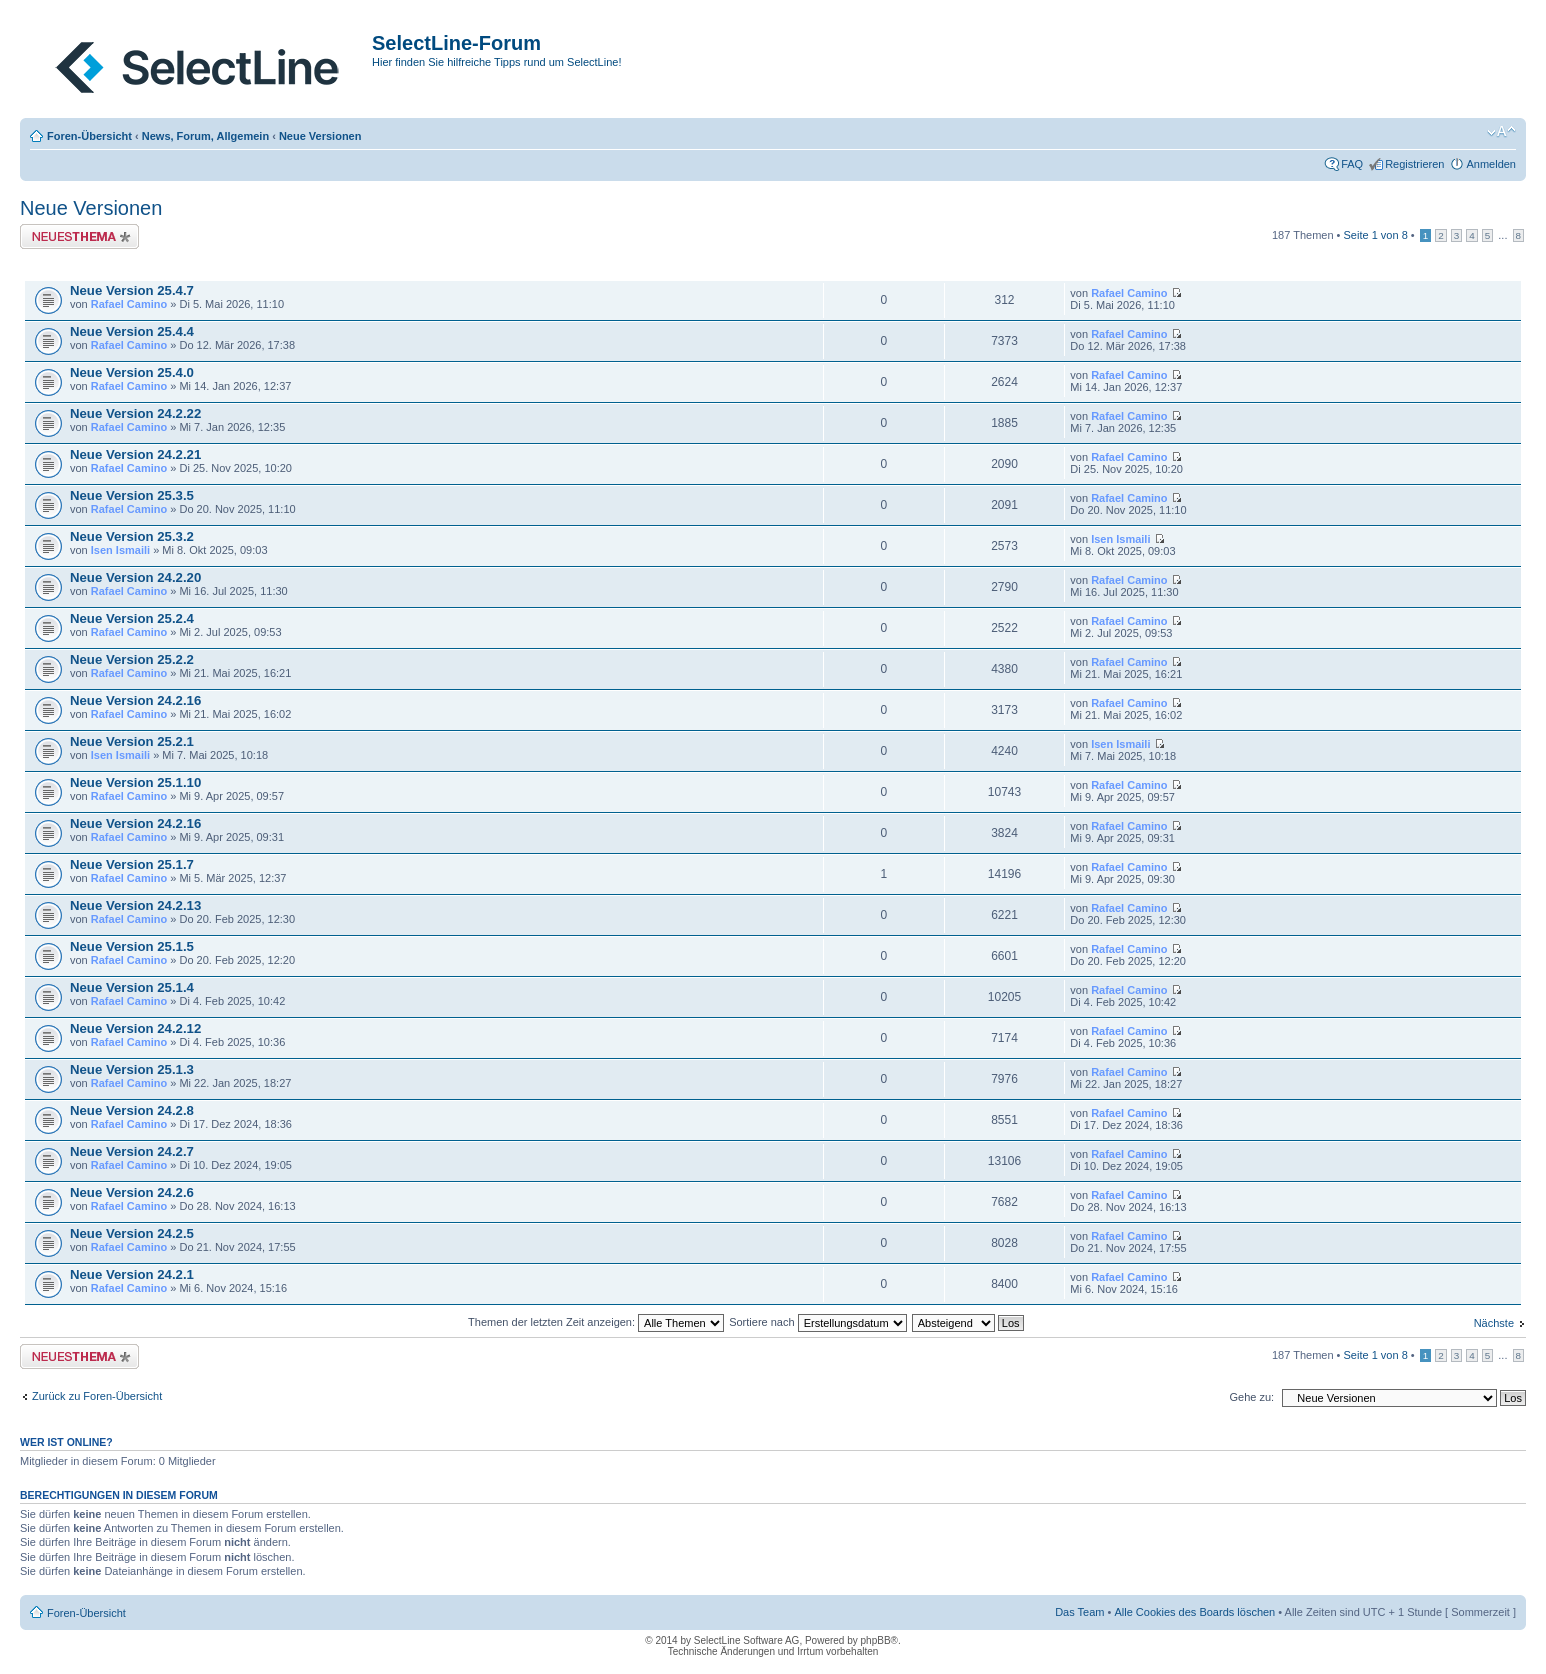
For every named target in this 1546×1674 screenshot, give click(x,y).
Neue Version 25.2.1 (132, 741)
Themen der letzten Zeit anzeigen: (596, 1322)
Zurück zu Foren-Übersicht (97, 1396)
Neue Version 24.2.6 (132, 1192)
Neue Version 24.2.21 (135, 454)
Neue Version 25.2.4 (132, 618)
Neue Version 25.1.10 (135, 782)
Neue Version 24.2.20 (135, 577)
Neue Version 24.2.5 (132, 1233)
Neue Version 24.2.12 (135, 1028)
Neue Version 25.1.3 (132, 1069)
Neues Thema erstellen (79, 236)
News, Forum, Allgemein (205, 136)
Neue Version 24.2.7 (132, 1151)
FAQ (1352, 164)
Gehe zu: (1251, 1397)
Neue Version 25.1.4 (132, 987)
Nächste (1494, 1323)
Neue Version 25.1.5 (132, 946)
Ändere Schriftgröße (1501, 132)
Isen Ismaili (120, 550)
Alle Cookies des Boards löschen (1194, 1612)
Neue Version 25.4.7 (132, 290)
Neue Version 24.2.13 (135, 905)
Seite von (1376, 235)
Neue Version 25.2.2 (132, 659)
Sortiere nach (817, 1322)
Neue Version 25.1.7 (132, 864)
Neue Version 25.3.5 (132, 495)
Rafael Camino (129, 304)
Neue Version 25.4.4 (132, 331)
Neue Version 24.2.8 (132, 1110)
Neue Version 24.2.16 (135, 700)
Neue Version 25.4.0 (132, 372)
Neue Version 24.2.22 (135, 413)
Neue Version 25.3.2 (132, 536)
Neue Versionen (320, 136)
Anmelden (1491, 164)
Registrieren (1414, 164)
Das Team (1079, 1612)
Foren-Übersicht (89, 136)
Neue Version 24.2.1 (132, 1274)
